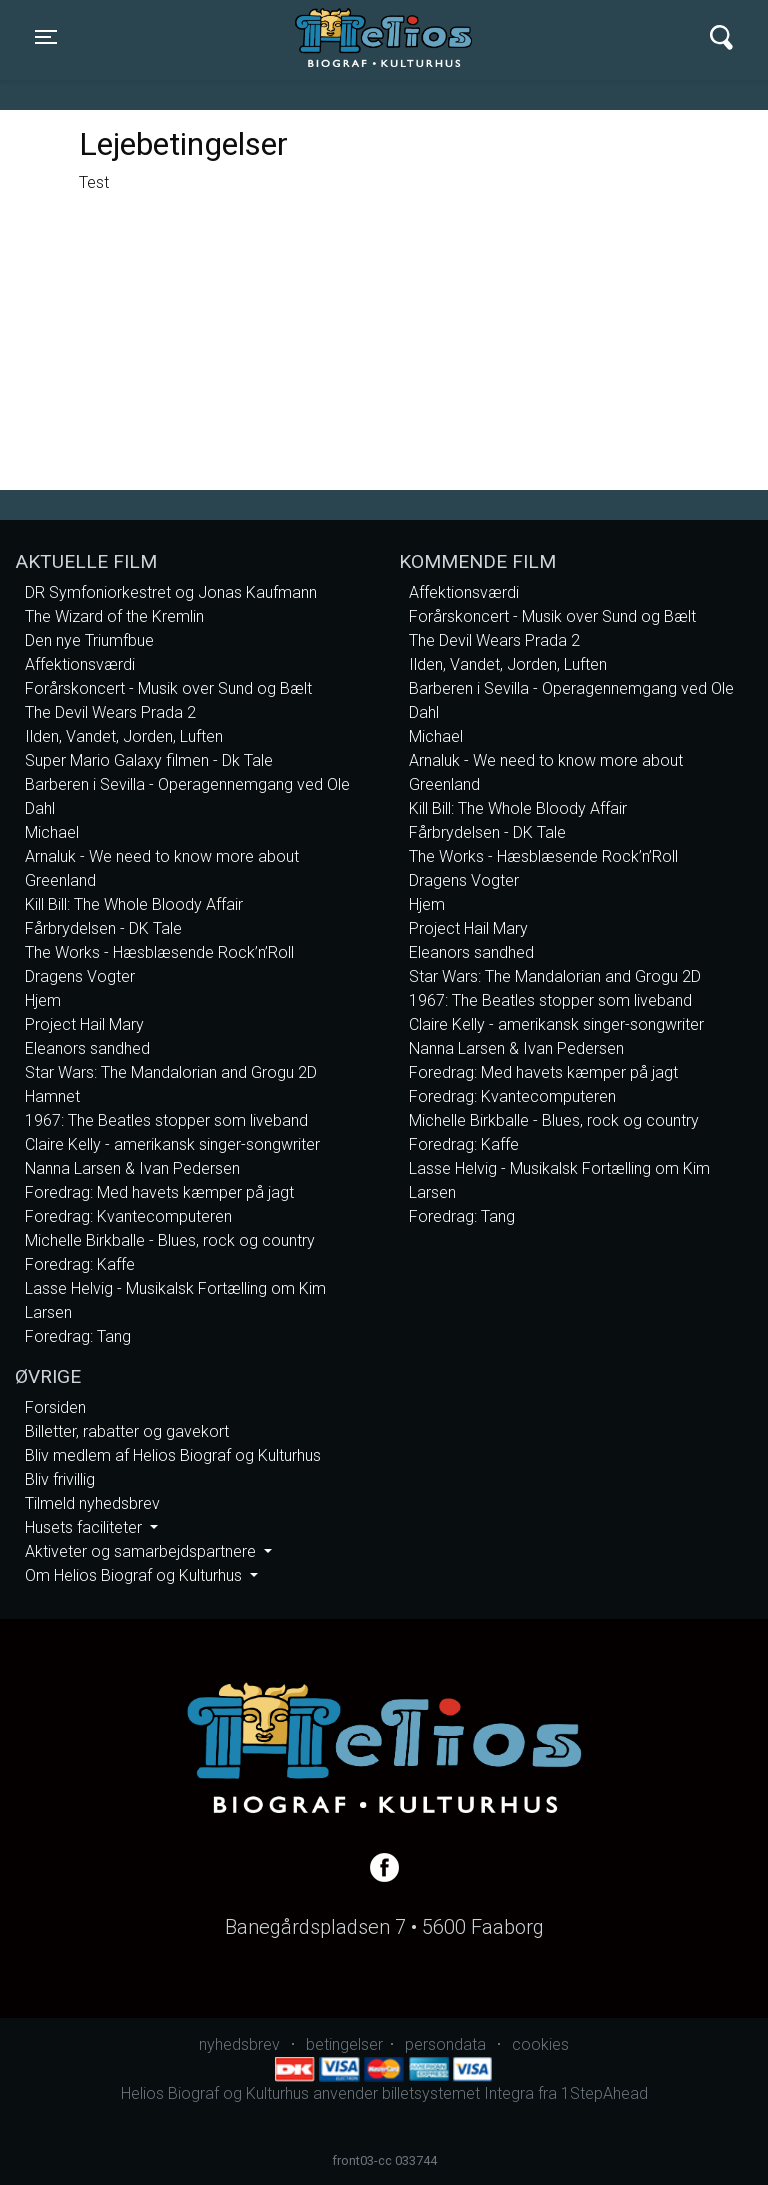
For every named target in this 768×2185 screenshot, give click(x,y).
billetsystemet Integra (458, 2093)
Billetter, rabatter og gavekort (127, 1431)
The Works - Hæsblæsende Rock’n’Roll (159, 952)
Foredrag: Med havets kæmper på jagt (159, 1192)
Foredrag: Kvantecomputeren (128, 1216)
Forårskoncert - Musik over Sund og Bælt (168, 688)
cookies (540, 2044)
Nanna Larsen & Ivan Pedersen (132, 1168)
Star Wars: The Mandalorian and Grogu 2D (171, 1072)
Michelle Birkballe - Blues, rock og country (170, 1240)
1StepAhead (604, 2093)
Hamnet (52, 1096)
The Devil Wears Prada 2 (110, 712)
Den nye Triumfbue (89, 640)
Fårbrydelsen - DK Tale (103, 928)
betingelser (344, 2044)
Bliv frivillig (60, 1479)
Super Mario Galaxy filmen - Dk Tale (149, 760)
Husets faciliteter (85, 1527)
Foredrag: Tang (78, 1336)
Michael (52, 832)
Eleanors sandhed (87, 1048)
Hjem (43, 1000)
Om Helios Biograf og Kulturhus (135, 1575)
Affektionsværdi (80, 664)
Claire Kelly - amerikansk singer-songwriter (172, 1144)
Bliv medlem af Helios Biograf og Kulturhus (173, 1455)
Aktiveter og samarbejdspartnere (142, 1551)
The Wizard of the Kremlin (114, 616)
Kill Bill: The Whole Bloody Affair (134, 904)
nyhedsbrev (239, 2044)
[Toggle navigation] (46, 37)
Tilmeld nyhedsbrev (92, 1503)
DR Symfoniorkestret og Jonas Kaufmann (171, 592)
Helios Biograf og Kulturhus (365, 37)
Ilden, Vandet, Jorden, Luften (124, 736)
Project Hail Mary (84, 1024)
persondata (445, 2044)
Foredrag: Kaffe (80, 1264)
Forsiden (55, 1407)
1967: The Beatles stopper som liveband (166, 1120)
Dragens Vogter (80, 976)
